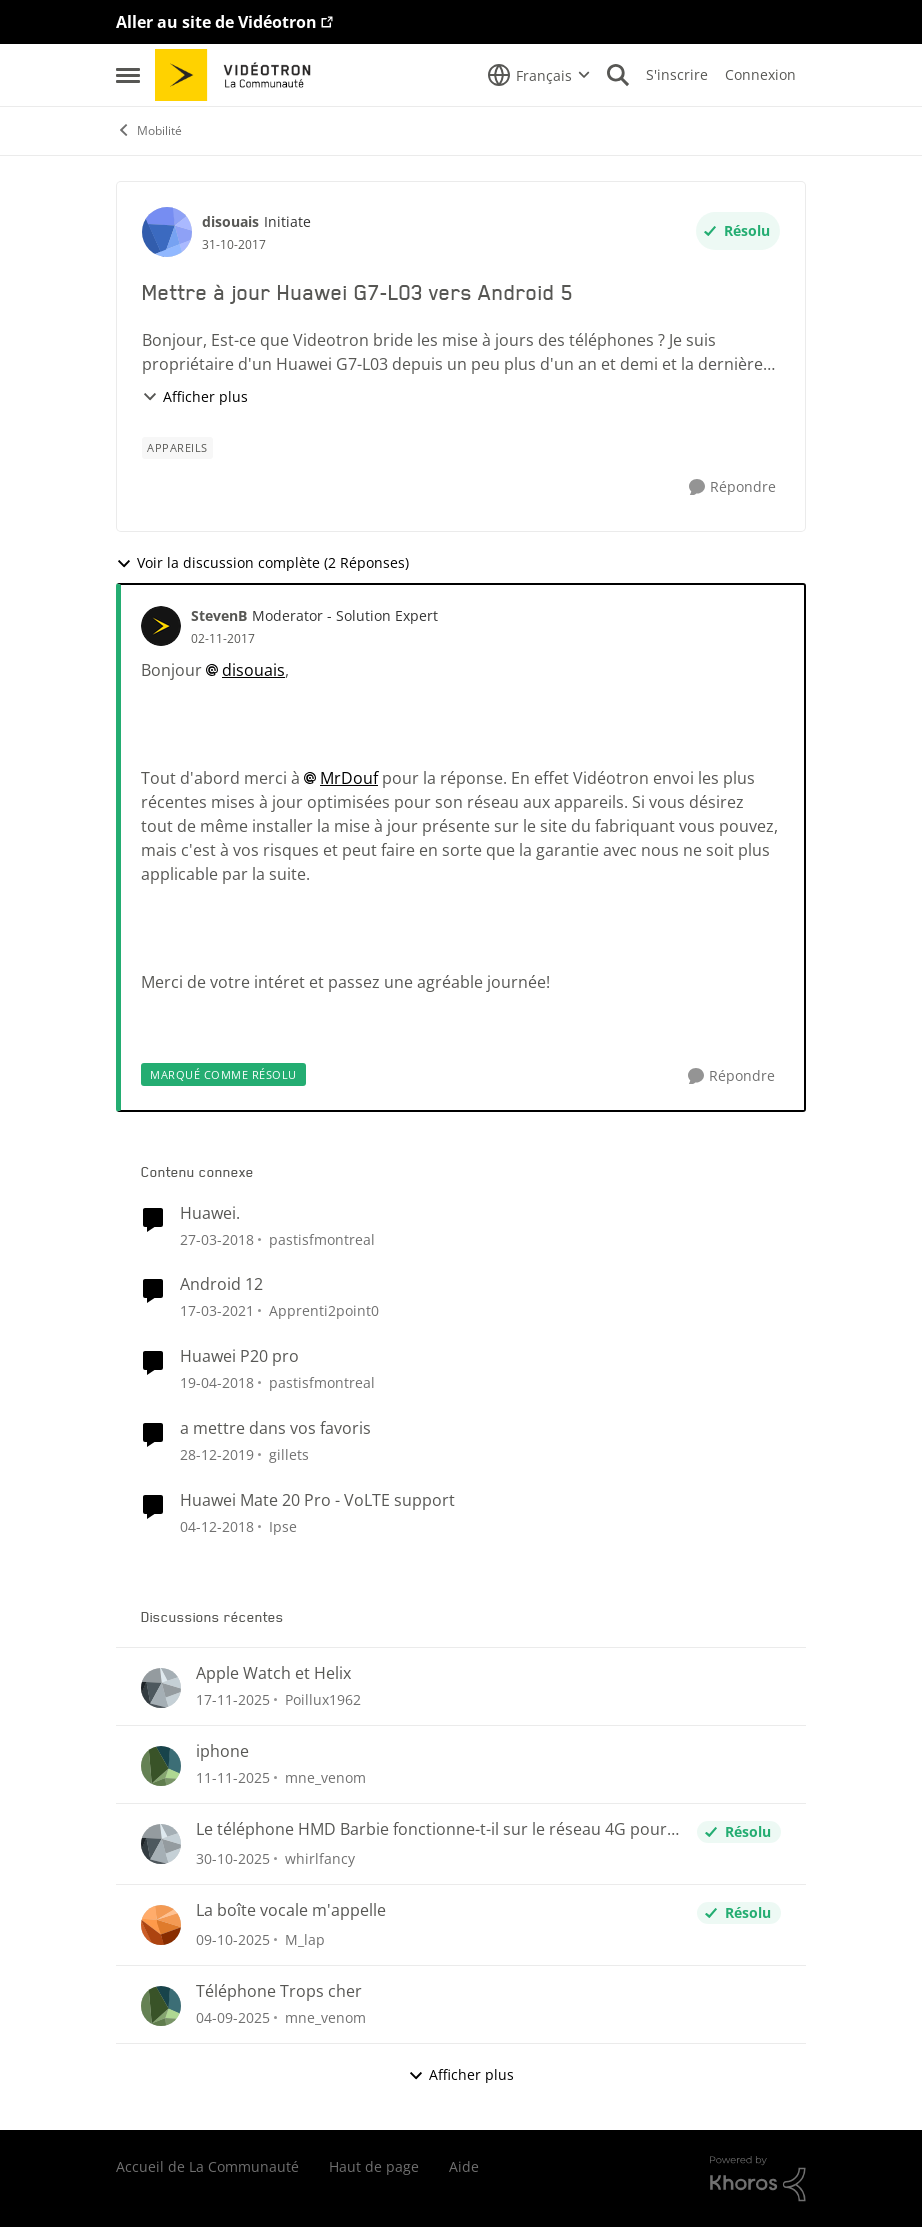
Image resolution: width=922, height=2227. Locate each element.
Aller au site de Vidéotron (216, 22)
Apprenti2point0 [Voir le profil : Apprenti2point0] (324, 1310)
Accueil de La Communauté (207, 2166)
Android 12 (221, 1284)
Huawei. (210, 1213)
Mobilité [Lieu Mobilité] (149, 130)
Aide (464, 2166)
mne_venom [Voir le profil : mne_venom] (325, 1777)
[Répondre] (732, 487)
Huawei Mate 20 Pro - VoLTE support (317, 1500)
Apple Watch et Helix (273, 1673)
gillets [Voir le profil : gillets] (289, 1454)
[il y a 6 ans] (217, 1310)
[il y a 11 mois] (233, 2017)
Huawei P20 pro (239, 1356)
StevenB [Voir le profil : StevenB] (219, 615)
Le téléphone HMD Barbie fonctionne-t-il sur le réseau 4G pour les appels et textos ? (431, 1829)
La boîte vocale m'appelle (291, 1910)
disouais (253, 670)
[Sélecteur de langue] (539, 75)
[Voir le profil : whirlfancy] (161, 1844)
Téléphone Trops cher (279, 1991)
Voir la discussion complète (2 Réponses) (262, 562)
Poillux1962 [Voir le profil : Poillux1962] (323, 1699)
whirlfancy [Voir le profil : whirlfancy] (320, 1858)
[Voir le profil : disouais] (167, 232)
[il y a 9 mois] (233, 1777)
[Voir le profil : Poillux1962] (161, 1688)
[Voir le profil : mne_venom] (161, 1766)
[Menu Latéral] (128, 75)
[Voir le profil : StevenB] (161, 626)
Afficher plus (195, 396)
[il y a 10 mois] (233, 1939)
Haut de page (374, 2166)
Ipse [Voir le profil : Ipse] (283, 1526)
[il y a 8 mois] (233, 1699)
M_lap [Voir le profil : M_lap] (305, 1939)
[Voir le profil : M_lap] (161, 1925)
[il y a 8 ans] (217, 1526)
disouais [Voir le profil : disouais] (230, 221)
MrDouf (349, 778)
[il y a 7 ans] (217, 1454)
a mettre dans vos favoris (275, 1428)
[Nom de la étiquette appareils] (177, 448)
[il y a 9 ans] (217, 1238)
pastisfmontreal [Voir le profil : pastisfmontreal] (322, 1238)
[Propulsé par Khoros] (758, 2179)
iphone (222, 1751)
